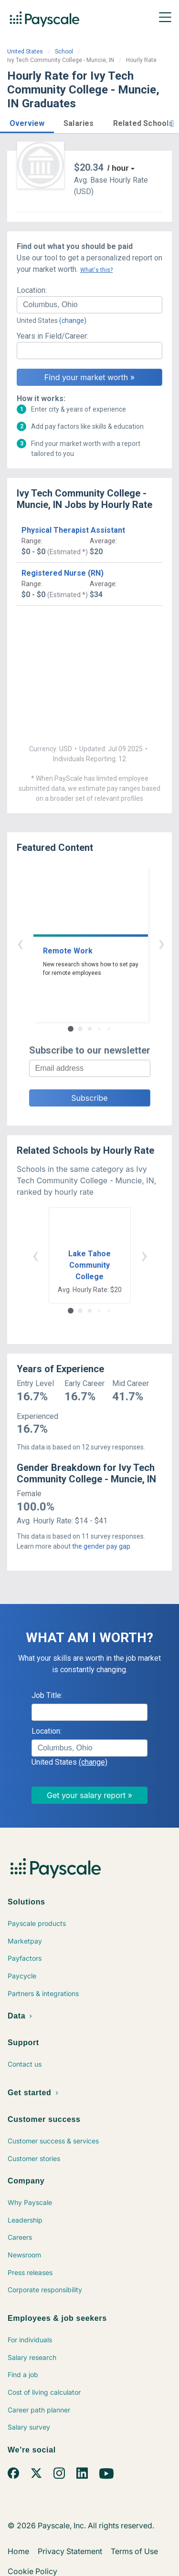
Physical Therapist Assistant (73, 530)
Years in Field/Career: (52, 336)
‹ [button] (78, 943)
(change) (72, 320)
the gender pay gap (101, 1546)
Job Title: (47, 1695)
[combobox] (89, 304)
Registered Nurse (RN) (62, 573)
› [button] (100, 943)
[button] (27, 122)
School (64, 51)
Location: (32, 290)
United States (25, 51)
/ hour (117, 168)
